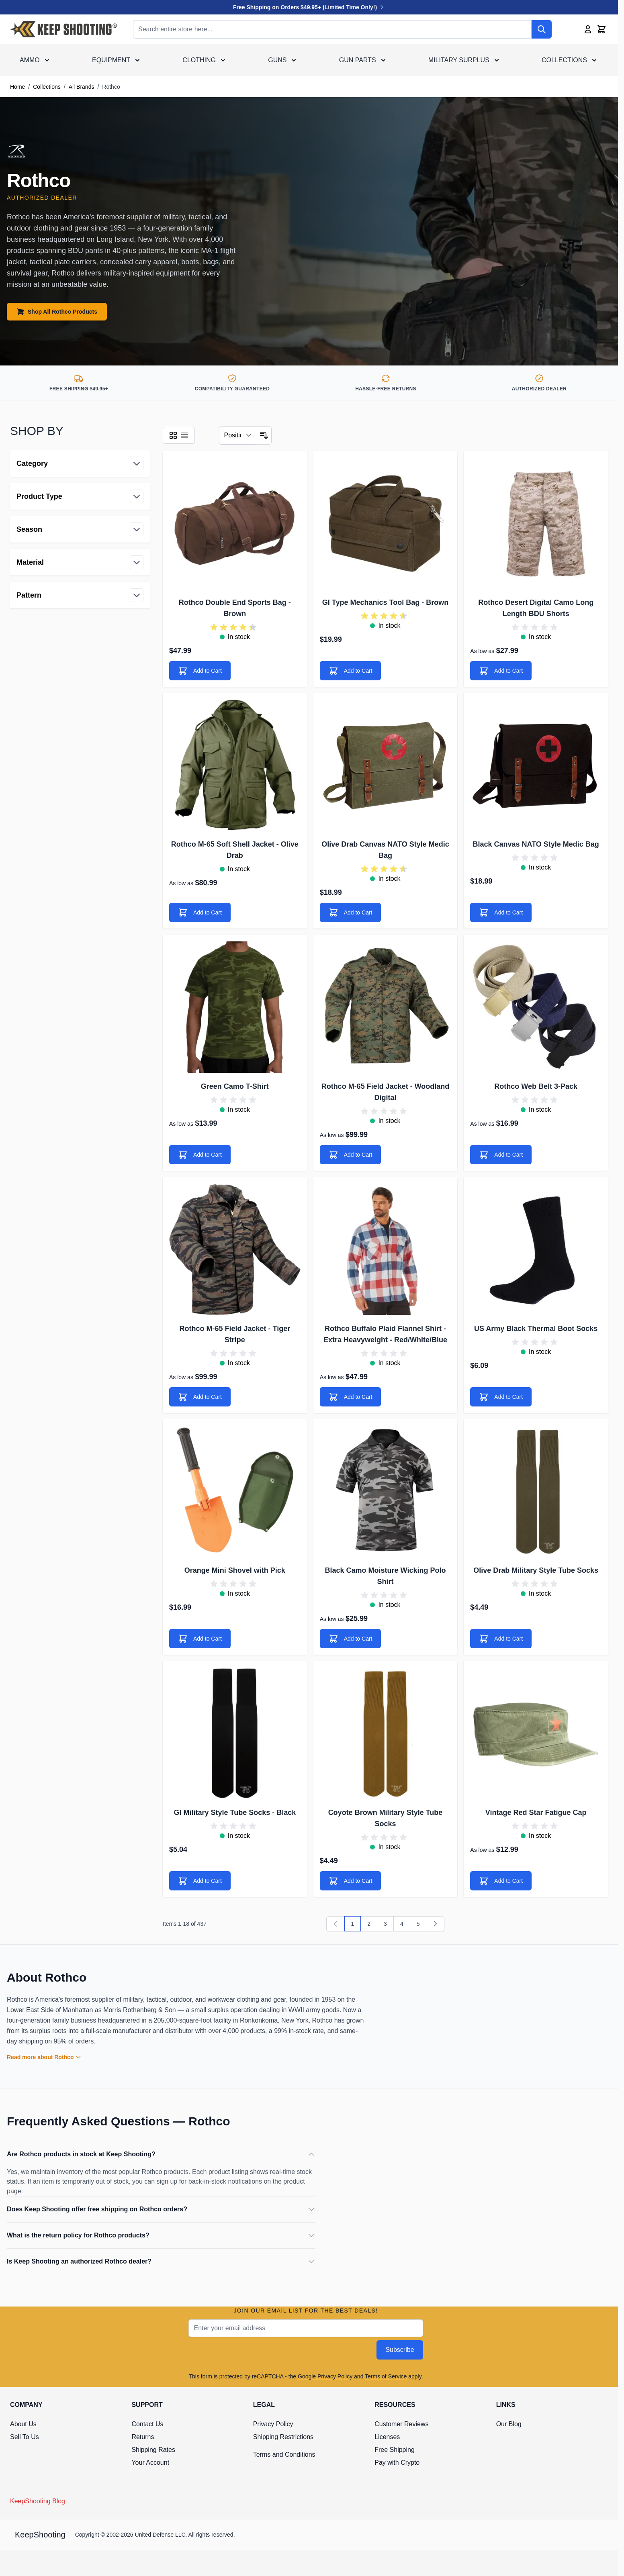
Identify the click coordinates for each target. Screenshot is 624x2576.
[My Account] (587, 29)
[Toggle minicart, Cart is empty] (601, 29)
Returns (142, 2436)
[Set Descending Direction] (264, 435)
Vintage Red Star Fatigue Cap (536, 1813)
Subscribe (399, 2349)
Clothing (199, 60)
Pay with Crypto (396, 2462)
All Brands (81, 87)
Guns (277, 60)
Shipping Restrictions (283, 2436)
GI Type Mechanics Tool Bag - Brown (385, 602)
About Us (23, 2424)
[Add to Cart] (200, 670)
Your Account (150, 2462)
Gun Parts (357, 60)
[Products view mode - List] (184, 435)
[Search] (542, 29)
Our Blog (509, 2424)
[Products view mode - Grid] (173, 435)
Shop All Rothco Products (56, 312)
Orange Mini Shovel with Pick (234, 1570)
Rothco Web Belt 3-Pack (535, 1086)
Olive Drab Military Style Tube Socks (535, 1570)
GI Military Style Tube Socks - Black (235, 1813)
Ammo (30, 60)
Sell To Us (24, 2436)
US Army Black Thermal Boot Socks (535, 1329)
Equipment (111, 60)
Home (17, 87)
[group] (235, 627)
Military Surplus (458, 60)
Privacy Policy (273, 2424)
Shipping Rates (153, 2449)
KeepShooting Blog (37, 2501)
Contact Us (147, 2424)
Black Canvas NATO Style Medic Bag (536, 844)
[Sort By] (238, 435)
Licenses (387, 2436)
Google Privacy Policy (325, 2376)
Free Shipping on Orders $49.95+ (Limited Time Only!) (309, 7)
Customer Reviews (401, 2424)
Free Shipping (394, 2449)
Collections (564, 60)
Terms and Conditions (284, 2454)
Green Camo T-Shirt (235, 1086)
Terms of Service (386, 2376)
